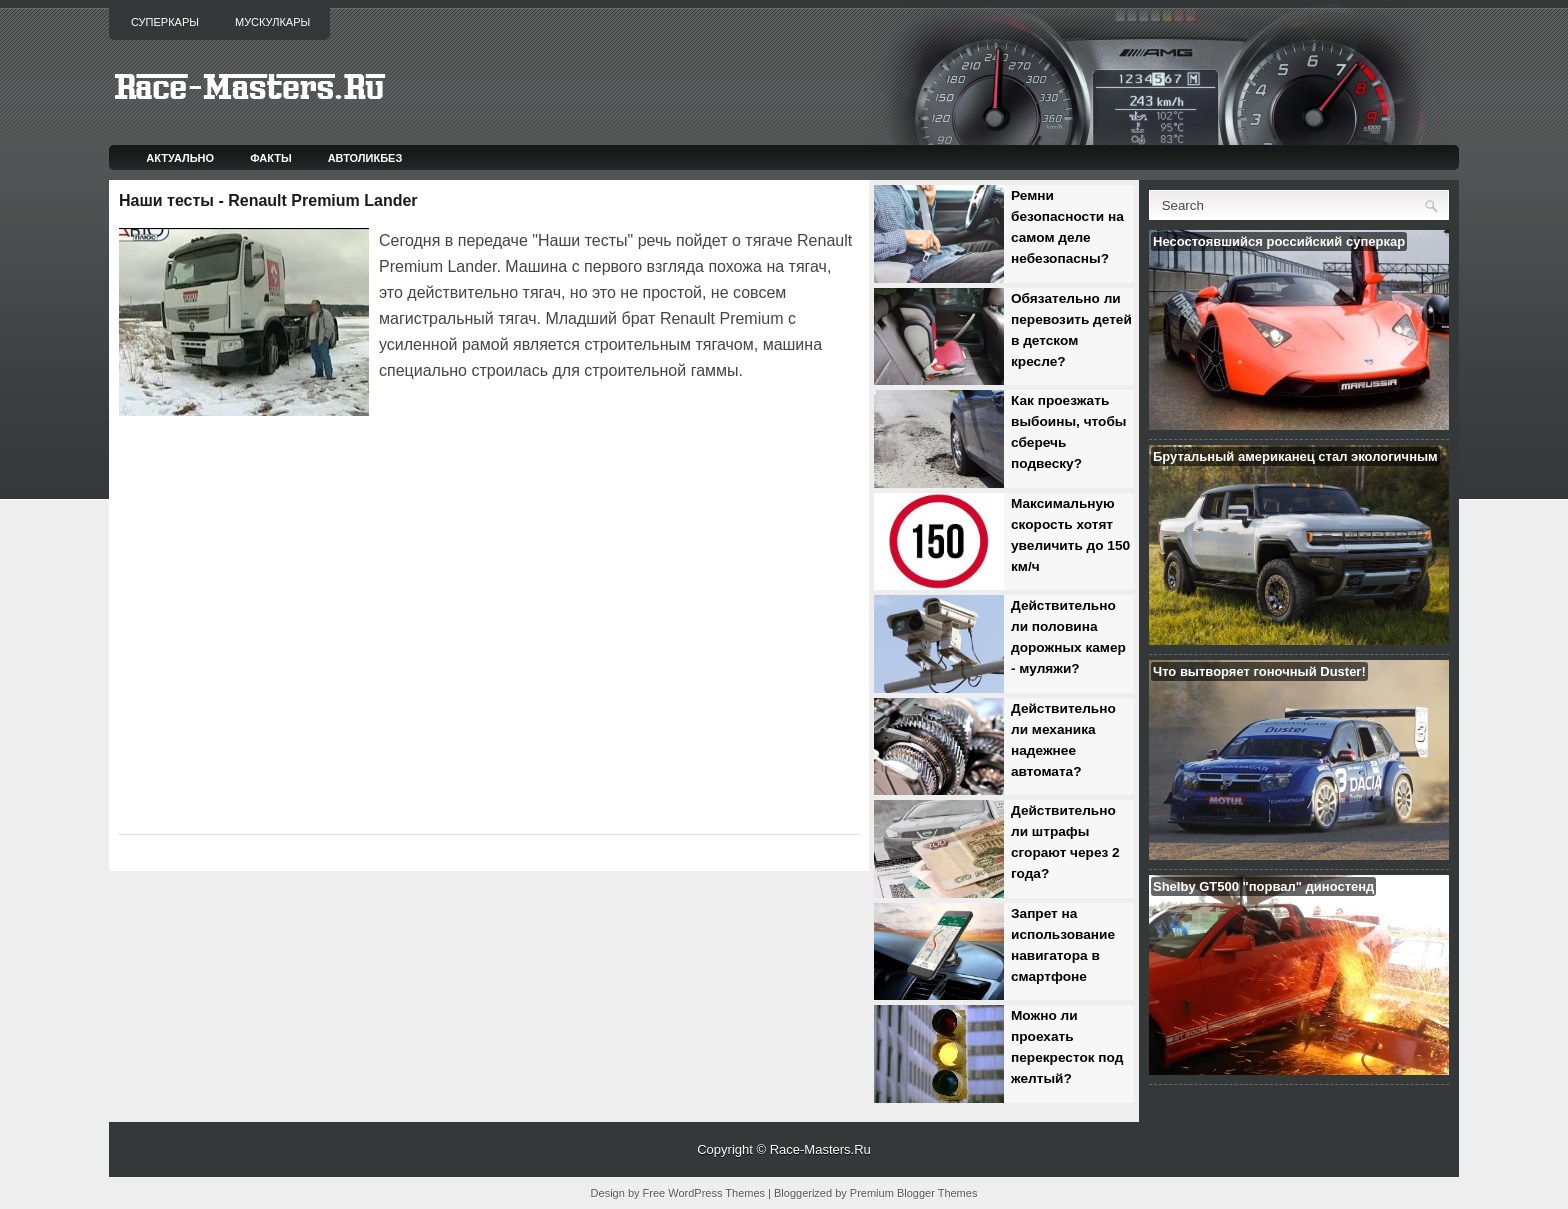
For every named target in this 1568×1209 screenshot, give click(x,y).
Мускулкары (272, 22)
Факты (271, 158)
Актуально (180, 158)
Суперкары (165, 22)
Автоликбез (365, 158)
